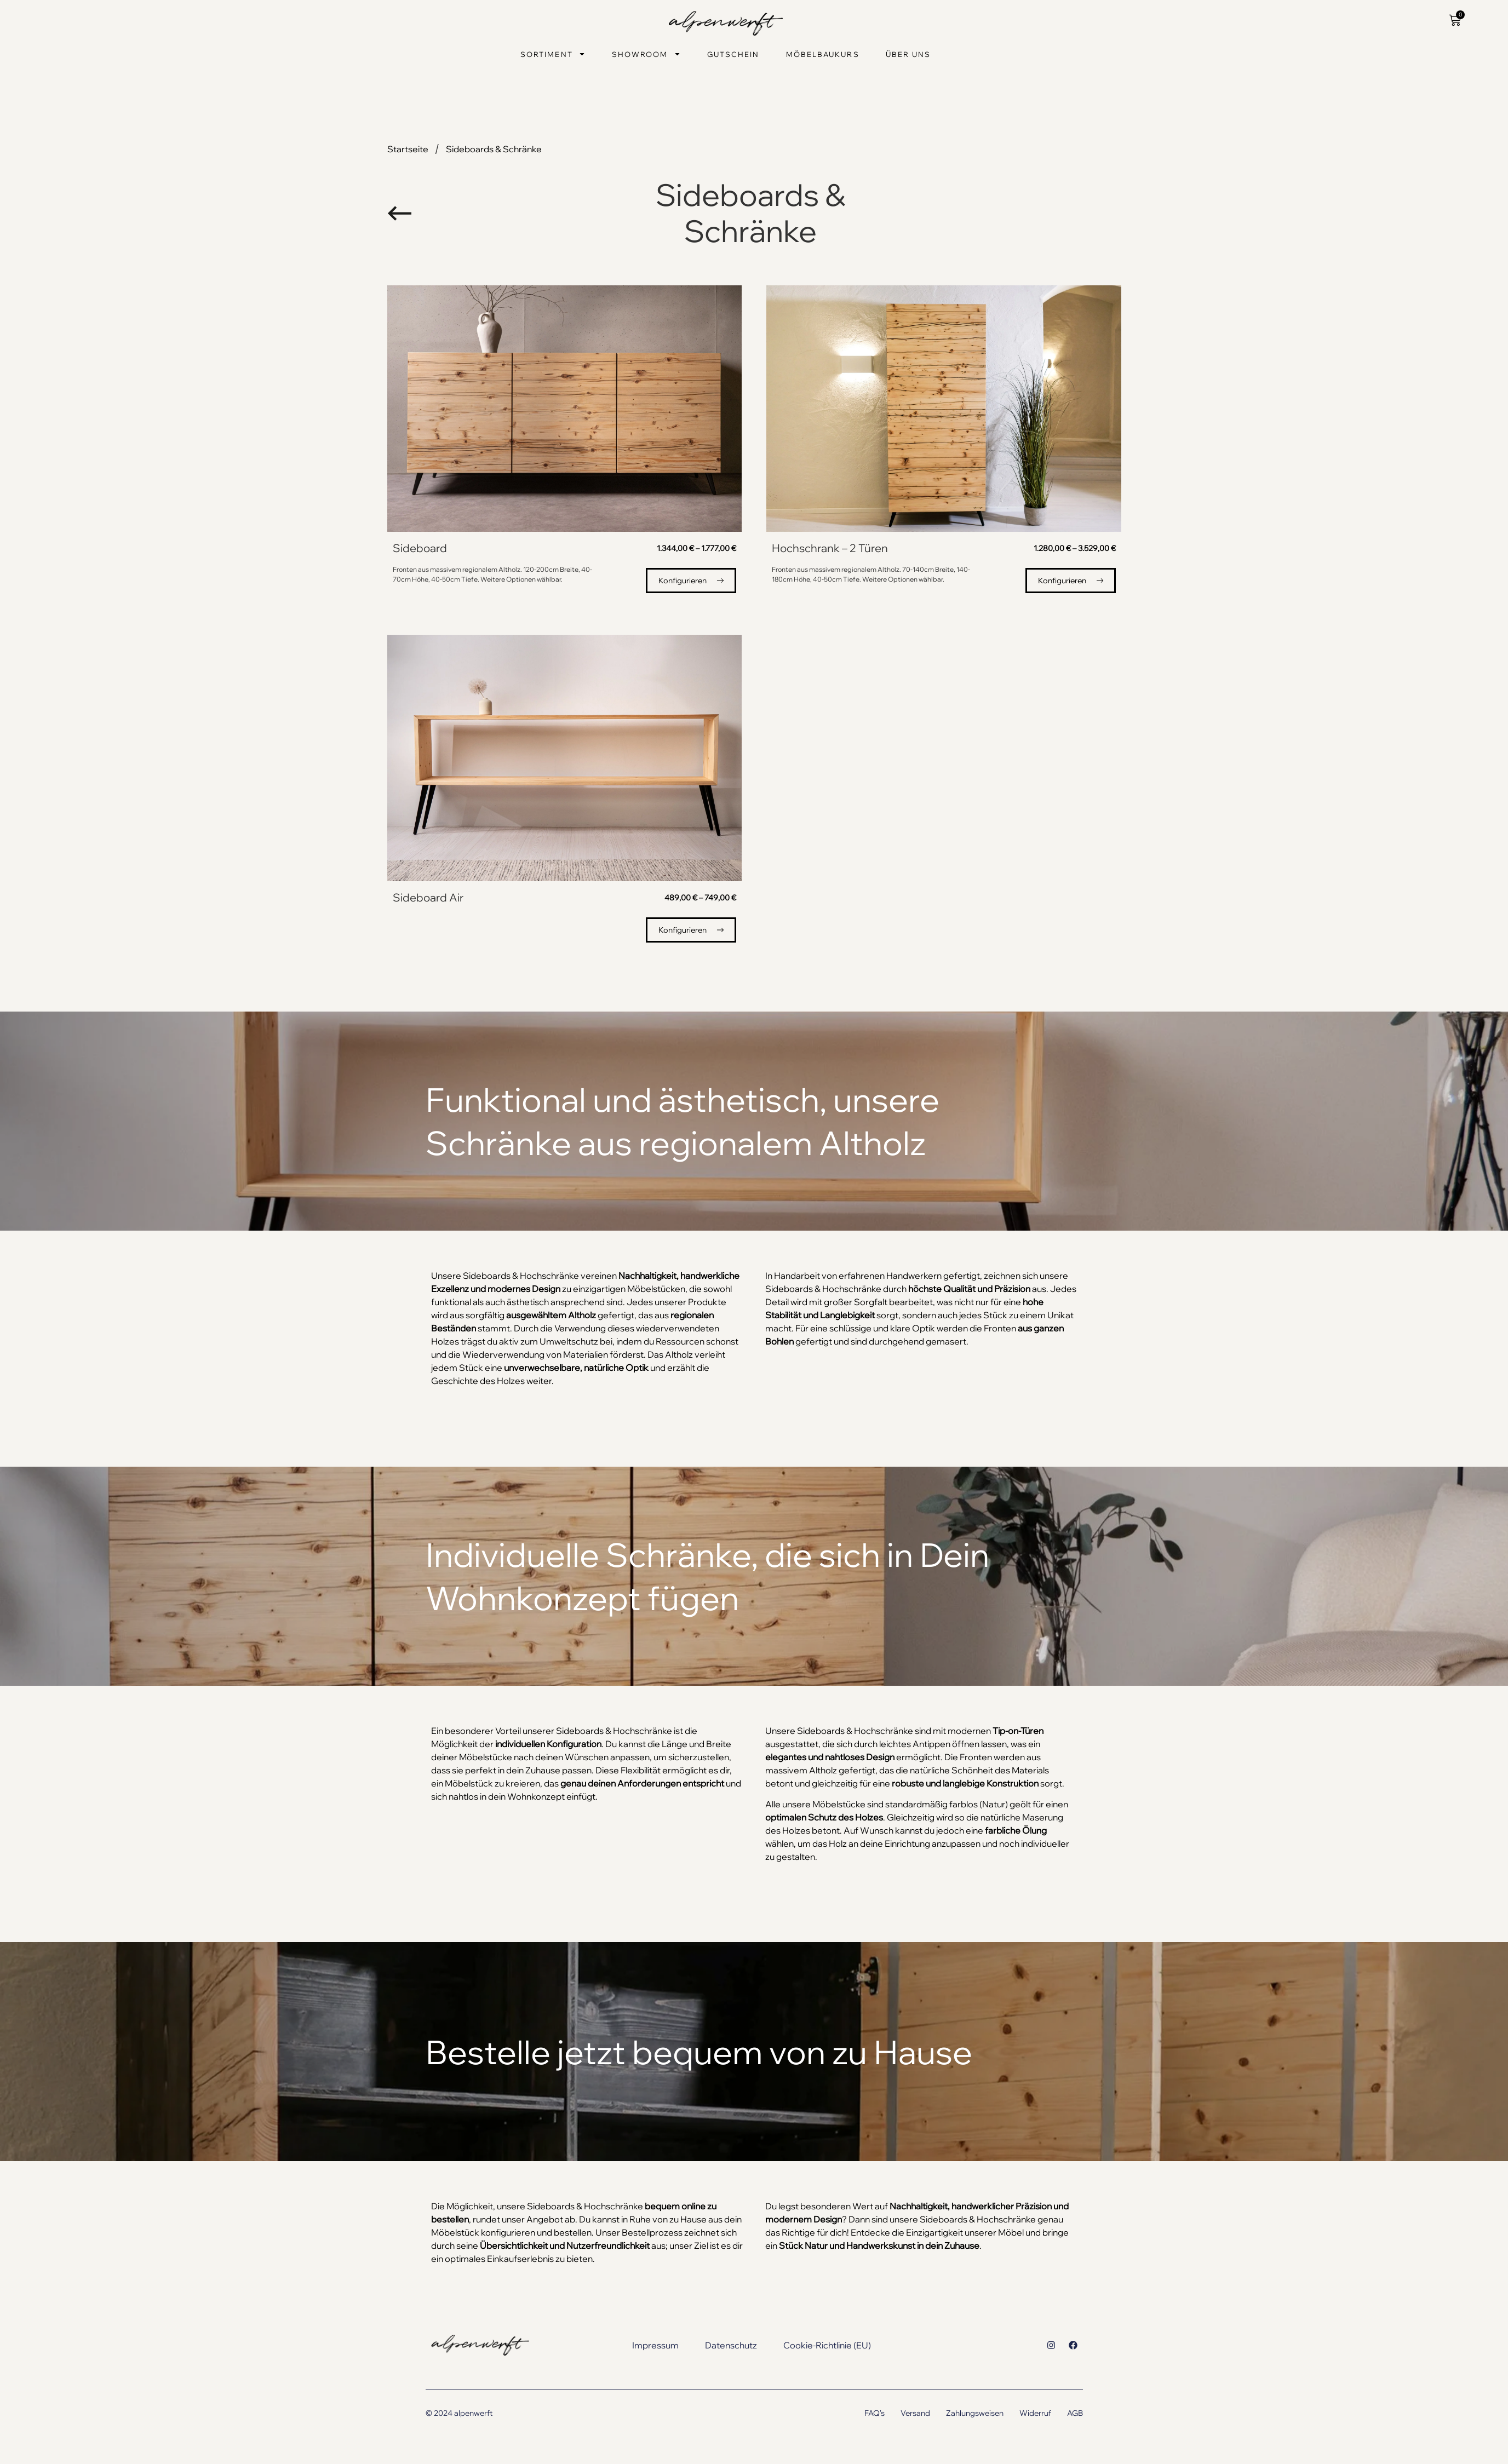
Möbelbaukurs (822, 54)
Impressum (655, 2345)
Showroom (646, 54)
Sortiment (553, 54)
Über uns (908, 54)
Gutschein (733, 54)
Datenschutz (731, 2345)
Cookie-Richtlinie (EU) (827, 2345)
